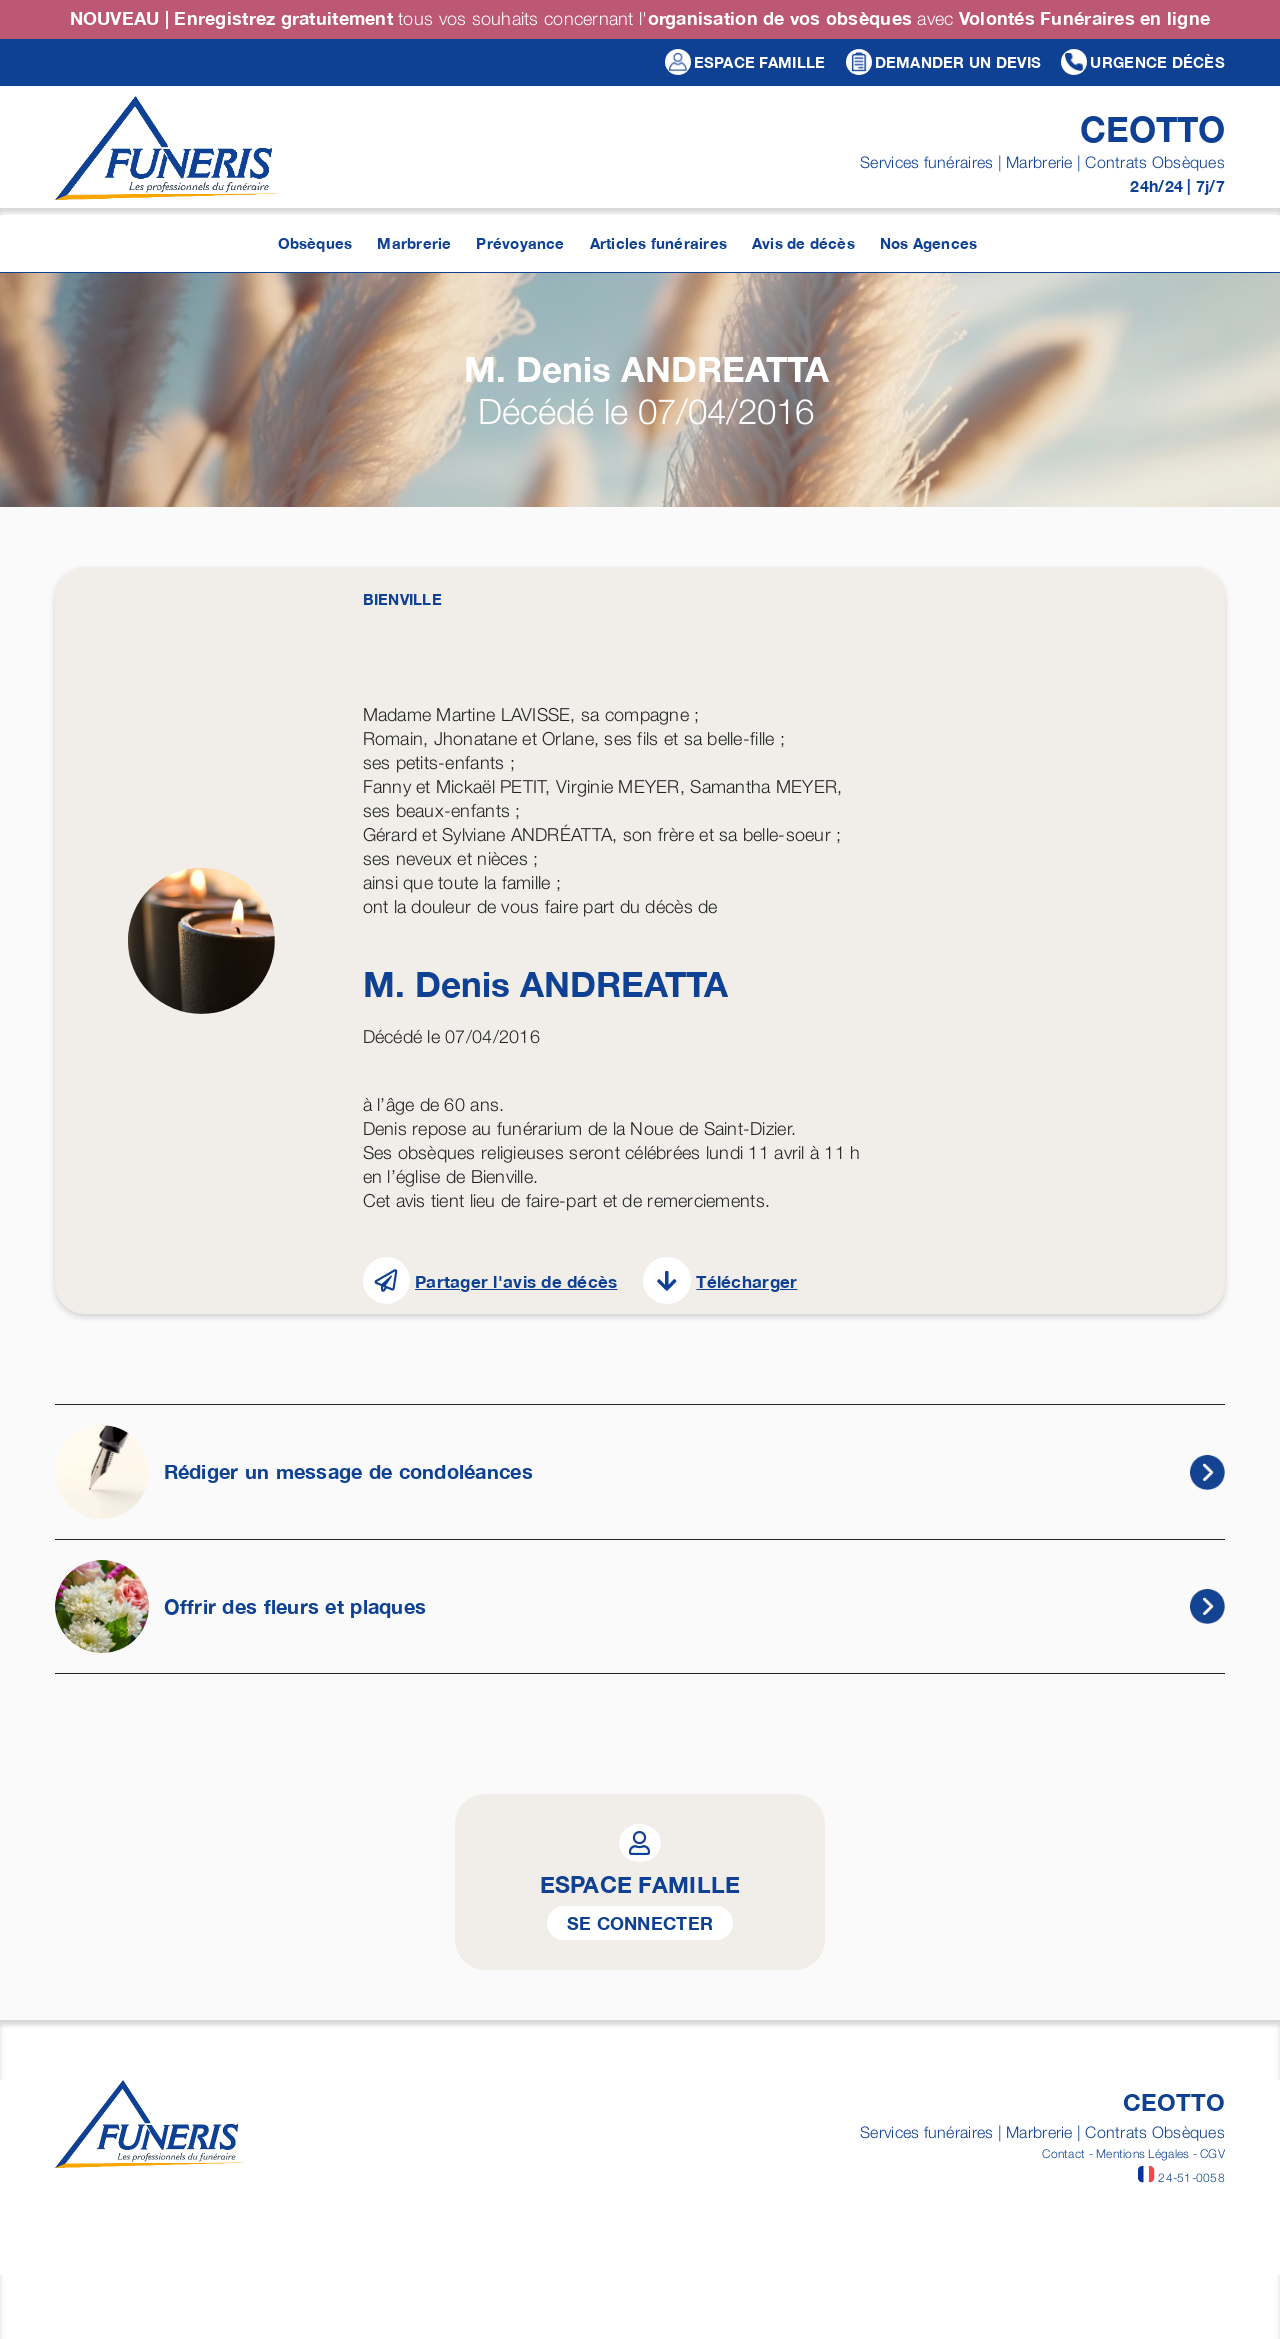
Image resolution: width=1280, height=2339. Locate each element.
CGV (1212, 2153)
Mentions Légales (1142, 2153)
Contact (1063, 2153)
